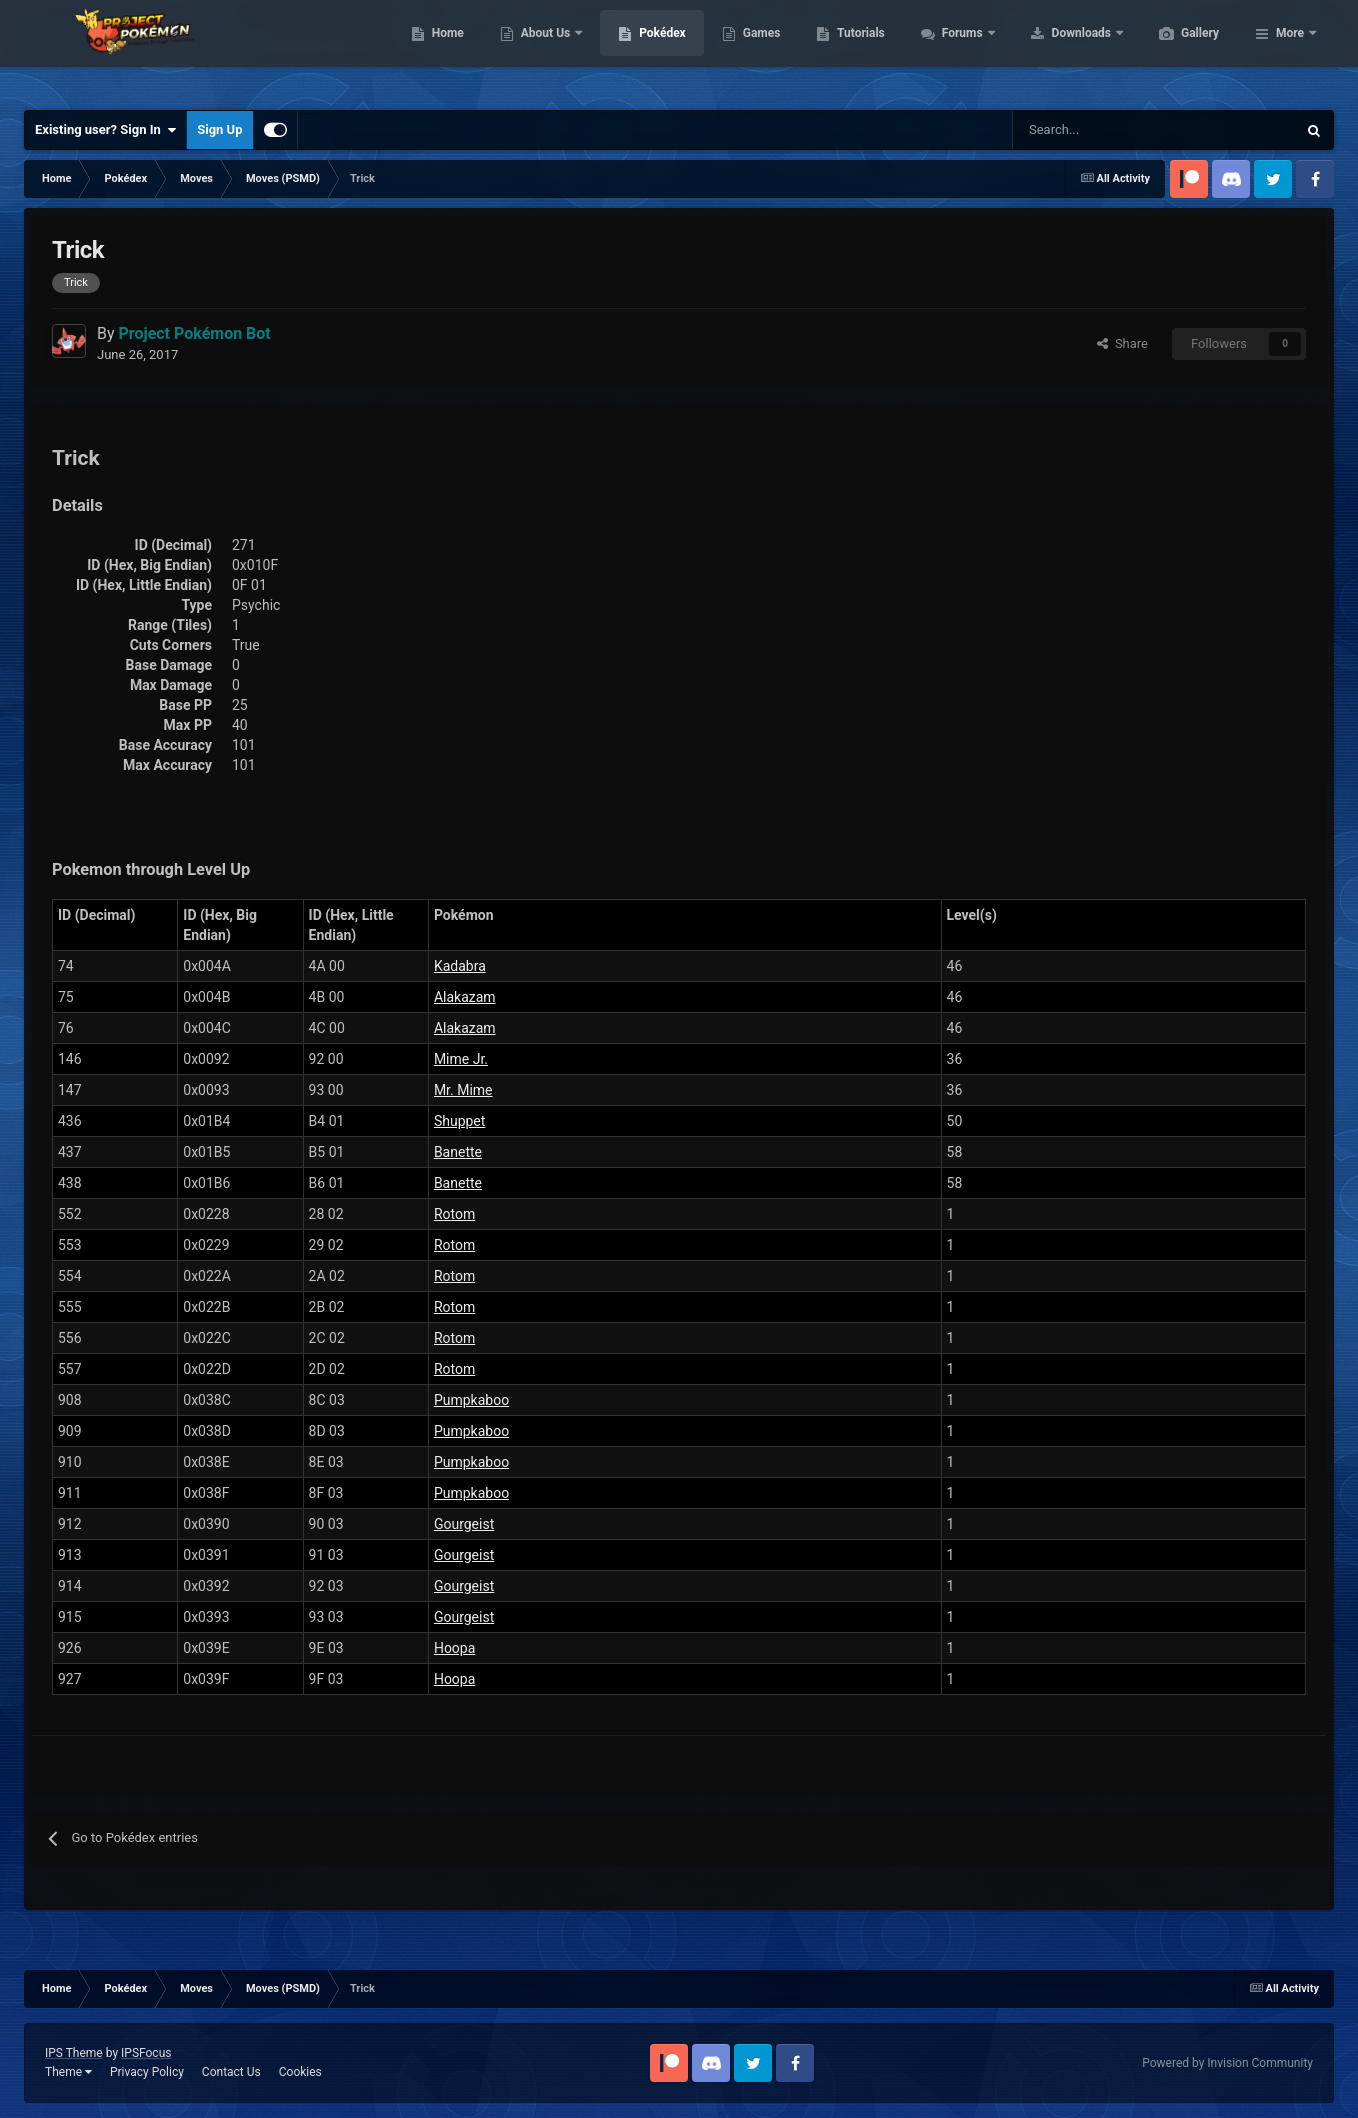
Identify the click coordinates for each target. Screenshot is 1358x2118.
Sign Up (219, 129)
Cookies (300, 2072)
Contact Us (231, 2072)
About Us (641, 50)
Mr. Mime (463, 1090)
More (1290, 50)
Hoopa (454, 1648)
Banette (458, 1152)
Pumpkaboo (471, 1400)
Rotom (454, 1214)
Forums (1058, 50)
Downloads (1177, 50)
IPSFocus (146, 2053)
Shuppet (459, 1121)
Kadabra (460, 966)
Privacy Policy (147, 2072)
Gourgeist (464, 1524)
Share (1122, 343)
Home (542, 50)
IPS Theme (74, 2053)
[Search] (1083, 130)
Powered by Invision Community (1227, 2063)
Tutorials (955, 50)
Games (856, 50)
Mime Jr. (461, 1059)
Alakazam (465, 997)
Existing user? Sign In (105, 130)
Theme (68, 2072)
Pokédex (757, 50)
